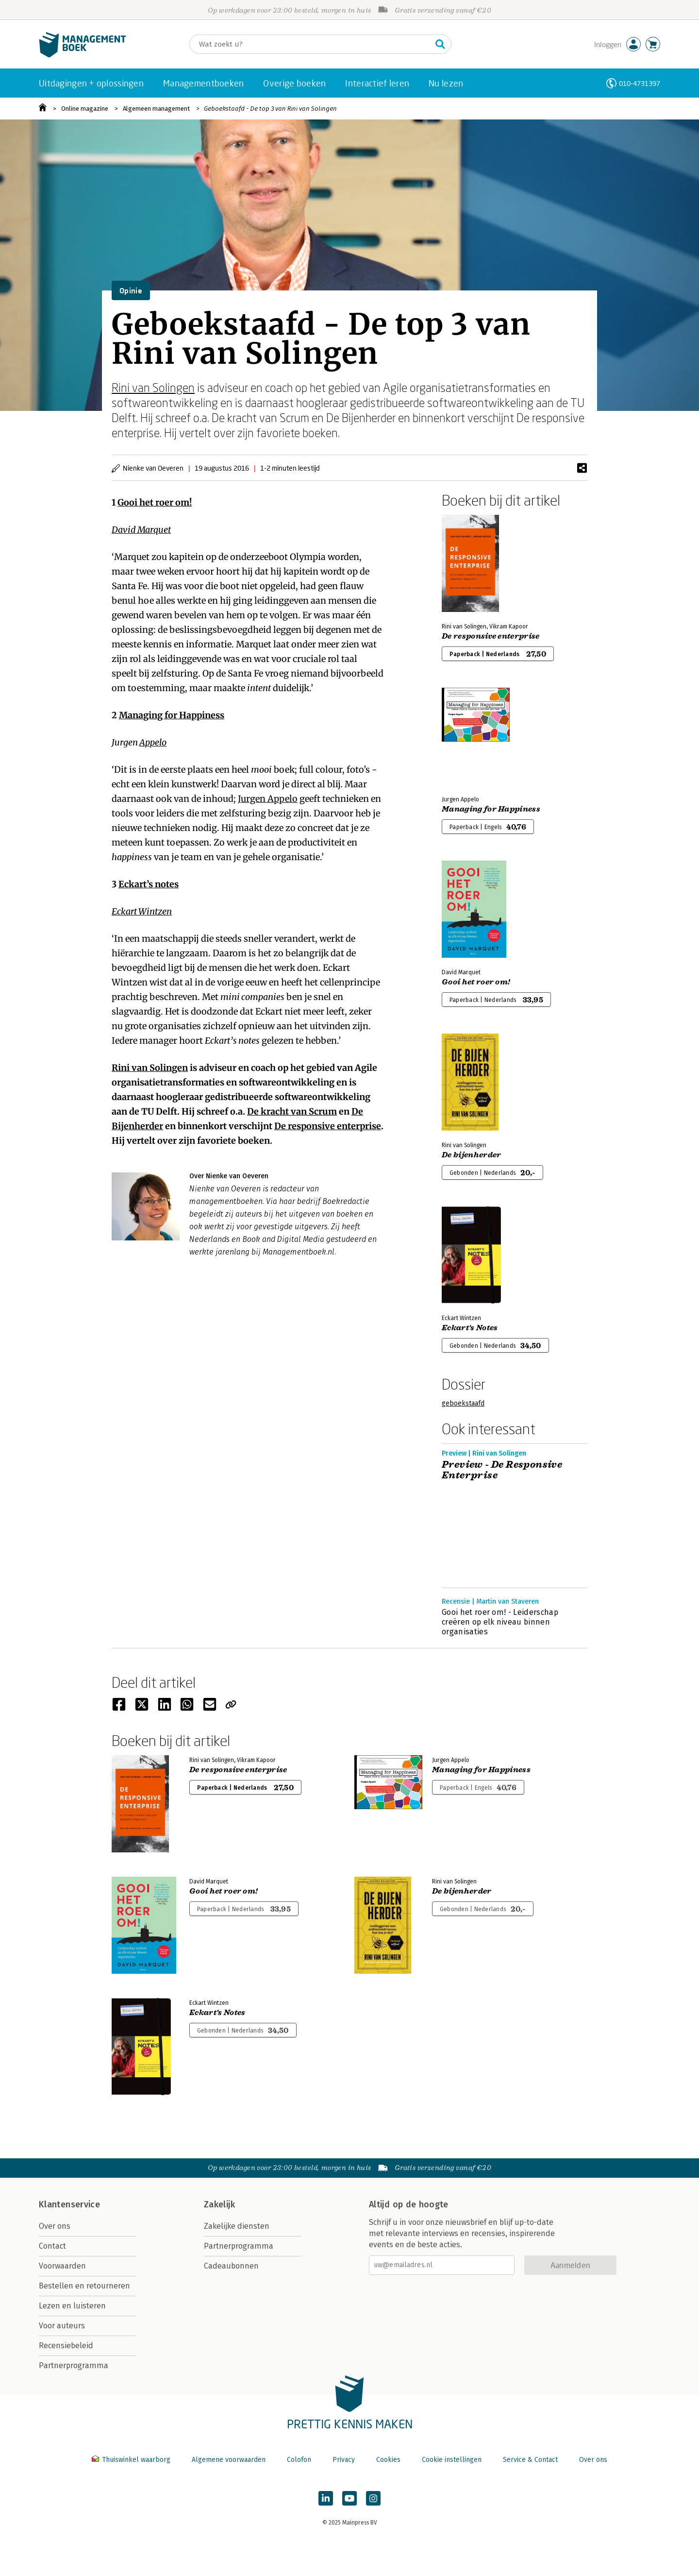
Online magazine (84, 108)
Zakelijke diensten (236, 2226)
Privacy (344, 2460)
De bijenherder (471, 1155)
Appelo (152, 742)
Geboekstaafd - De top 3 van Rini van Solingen (270, 108)
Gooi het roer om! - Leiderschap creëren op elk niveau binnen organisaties (500, 1622)
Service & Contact (530, 2460)
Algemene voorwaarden (229, 2460)
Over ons (54, 2226)
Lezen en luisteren (72, 2305)
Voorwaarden (62, 2266)
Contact (52, 2246)
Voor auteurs (62, 2325)
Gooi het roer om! (154, 502)
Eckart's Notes (470, 1328)
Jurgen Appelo (268, 798)
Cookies (388, 2460)
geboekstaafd (463, 1403)
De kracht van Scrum (292, 1111)
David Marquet (141, 529)
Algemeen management (156, 108)
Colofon (299, 2460)
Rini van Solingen (153, 387)
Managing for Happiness (171, 715)
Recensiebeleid (66, 2345)
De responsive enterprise (327, 1126)
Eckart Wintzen (142, 911)
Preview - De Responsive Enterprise (502, 1470)
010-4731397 (639, 83)
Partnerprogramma (73, 2365)
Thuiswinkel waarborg (132, 2460)
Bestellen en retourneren (84, 2285)
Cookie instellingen (452, 2460)
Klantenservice (69, 2204)
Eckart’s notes (148, 884)
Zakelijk (219, 2204)
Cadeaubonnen (231, 2266)
